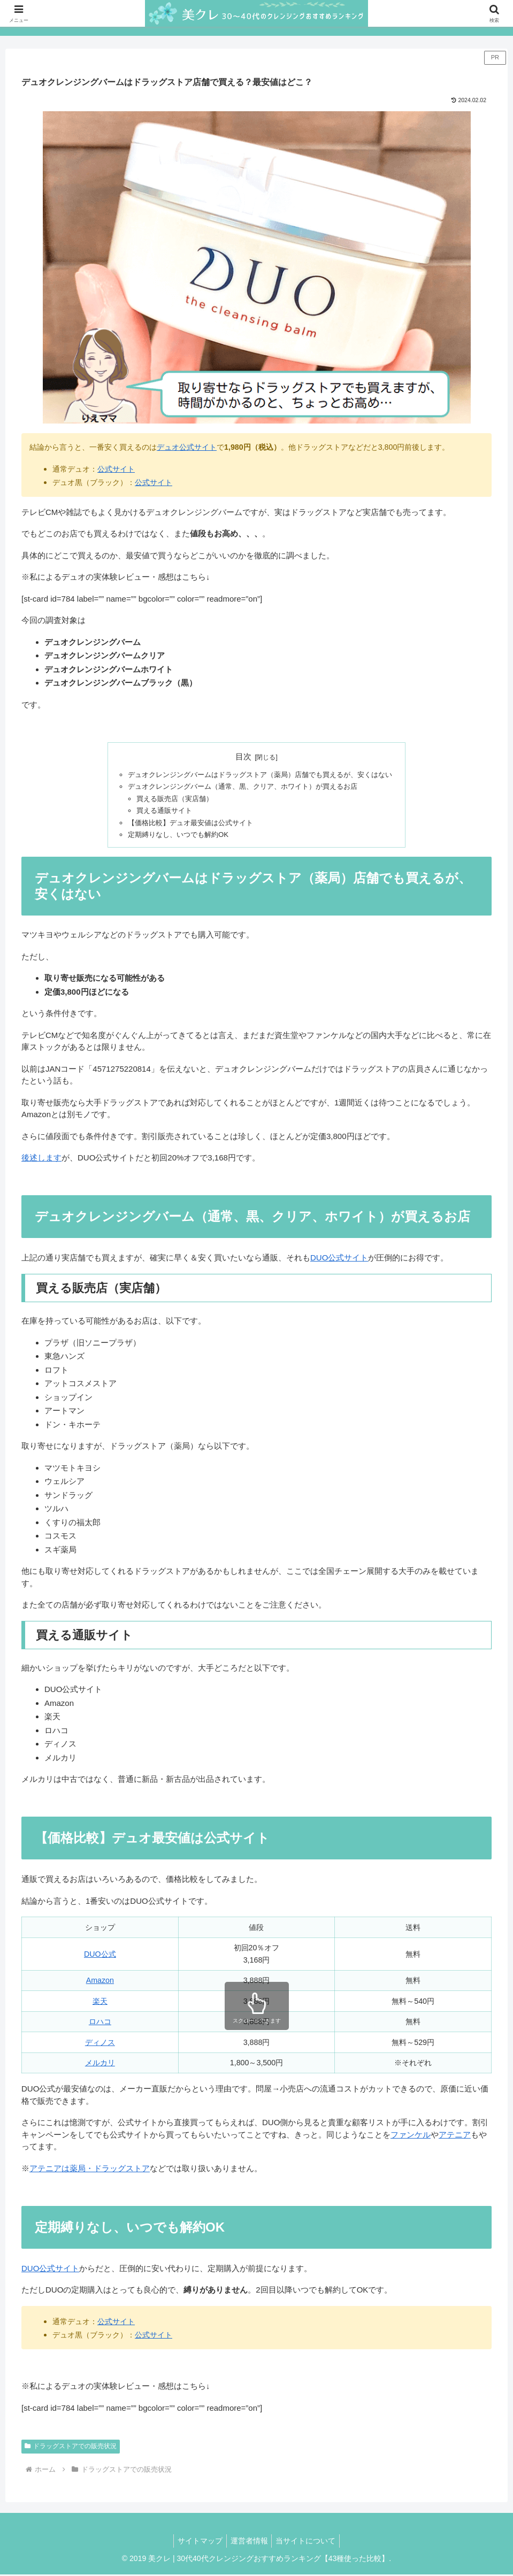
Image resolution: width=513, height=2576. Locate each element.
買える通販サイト (156, 812)
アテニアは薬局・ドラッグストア (89, 2169)
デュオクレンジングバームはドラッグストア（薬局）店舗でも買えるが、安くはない (260, 775)
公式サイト (116, 469)
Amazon (100, 1982)
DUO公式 (100, 1955)
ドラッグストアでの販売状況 (71, 2448)
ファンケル (411, 2136)
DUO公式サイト (339, 1259)
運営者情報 (249, 2543)
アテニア (455, 2136)
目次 (243, 756)
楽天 (100, 2002)
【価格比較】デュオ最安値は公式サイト (185, 824)
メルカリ (100, 2064)
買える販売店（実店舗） (167, 799)
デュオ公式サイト (187, 447)
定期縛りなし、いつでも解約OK (172, 836)
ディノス (100, 2044)
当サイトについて (309, 2543)
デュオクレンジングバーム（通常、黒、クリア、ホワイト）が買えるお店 (241, 787)
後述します (41, 1159)
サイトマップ (196, 2543)
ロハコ (100, 2023)
